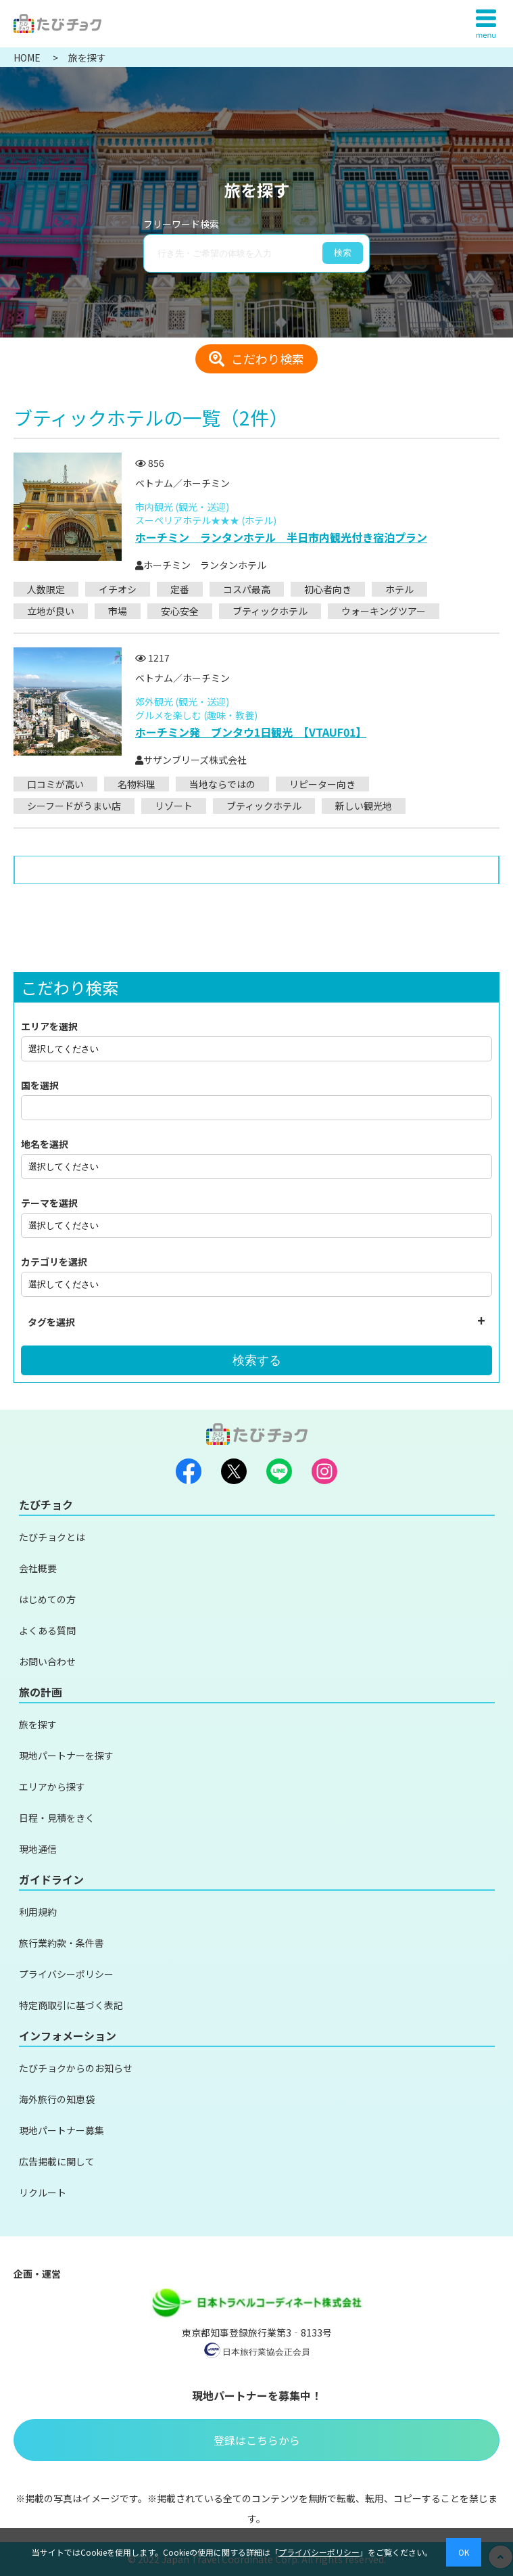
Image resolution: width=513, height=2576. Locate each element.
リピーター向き (322, 784)
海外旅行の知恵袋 (57, 2099)
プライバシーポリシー (66, 1974)
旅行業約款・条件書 (61, 1943)
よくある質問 (47, 1630)
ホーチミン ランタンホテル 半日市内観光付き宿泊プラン (281, 537)
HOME (28, 57)
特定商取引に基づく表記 (71, 2005)
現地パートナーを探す (66, 1755)
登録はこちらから (257, 2440)
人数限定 (46, 589)
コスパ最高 (246, 589)
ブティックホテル (270, 611)
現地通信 (38, 1849)
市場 (117, 611)
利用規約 (38, 1911)
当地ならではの (222, 784)
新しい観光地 (363, 805)
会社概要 (38, 1568)
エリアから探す (52, 1786)
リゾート (174, 805)
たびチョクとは (52, 1537)
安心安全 (180, 611)
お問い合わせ (47, 1661)
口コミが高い (55, 784)
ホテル (399, 589)
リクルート (42, 2192)
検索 (342, 253)
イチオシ (118, 589)
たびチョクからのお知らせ (75, 2068)
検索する (257, 1360)
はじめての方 (47, 1599)
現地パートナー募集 (61, 2130)
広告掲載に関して (57, 2161)
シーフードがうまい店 (74, 805)
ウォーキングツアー (383, 611)
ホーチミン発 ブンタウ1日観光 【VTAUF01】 (250, 732)
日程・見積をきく (57, 1817)
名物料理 (136, 784)
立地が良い (50, 611)
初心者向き (327, 589)
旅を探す (38, 1724)
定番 (179, 589)
